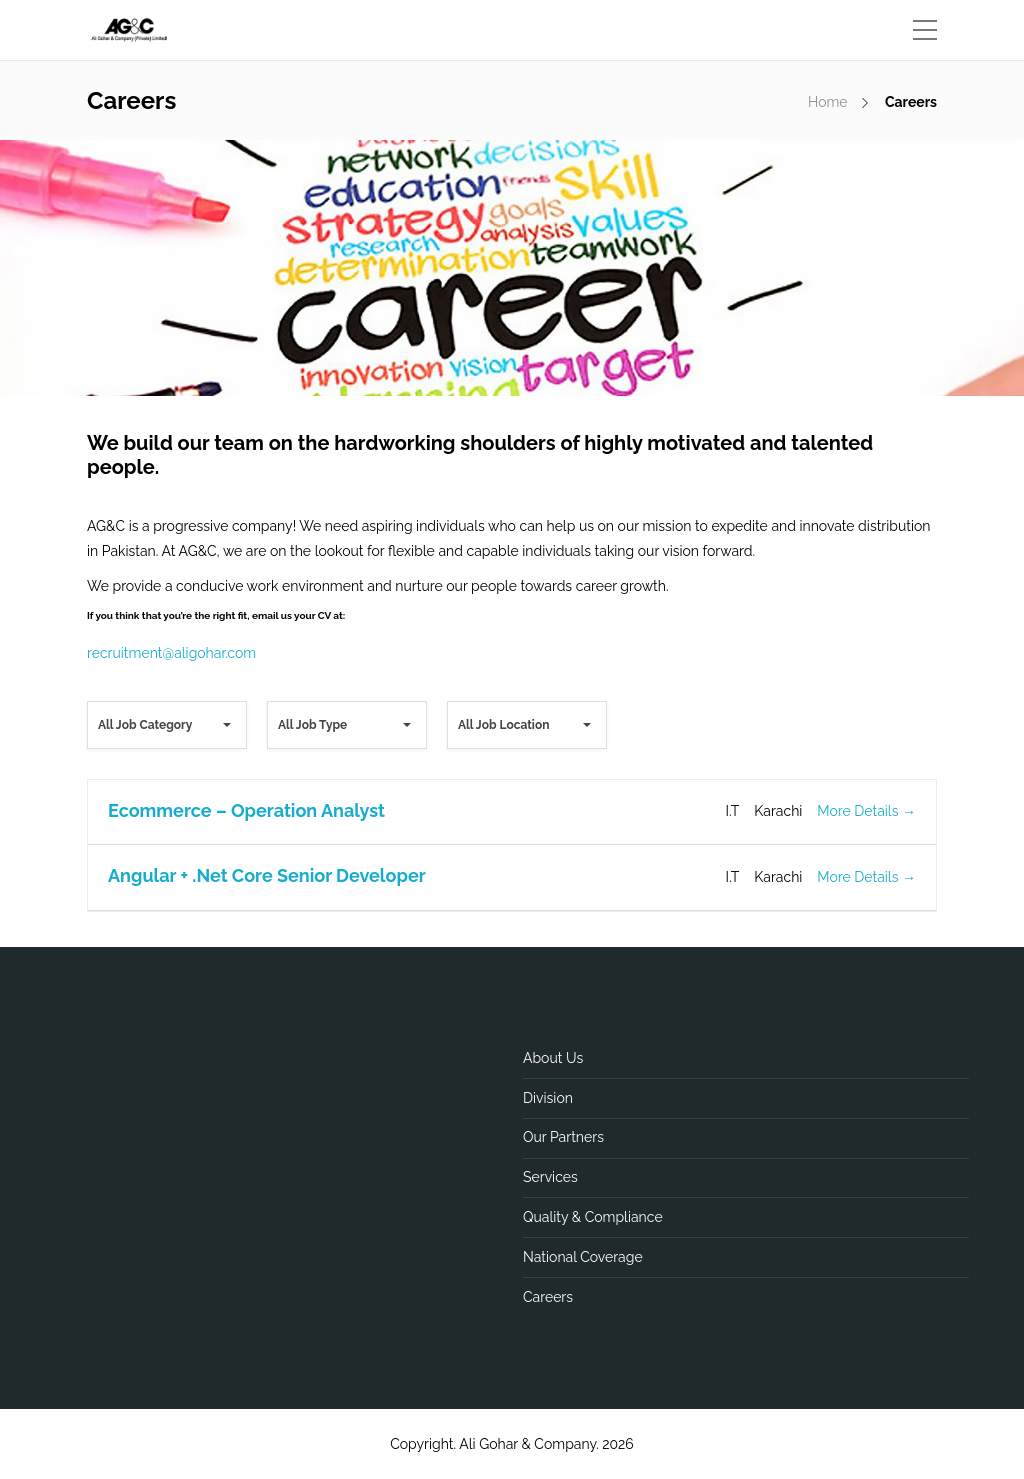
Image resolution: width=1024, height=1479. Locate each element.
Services (550, 1177)
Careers (548, 1297)
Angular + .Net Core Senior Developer (267, 875)
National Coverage (583, 1257)
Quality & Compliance (593, 1217)
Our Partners (563, 1137)
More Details (866, 811)
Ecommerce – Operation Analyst (246, 810)
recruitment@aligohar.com (171, 653)
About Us (553, 1058)
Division (548, 1098)
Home (828, 102)
